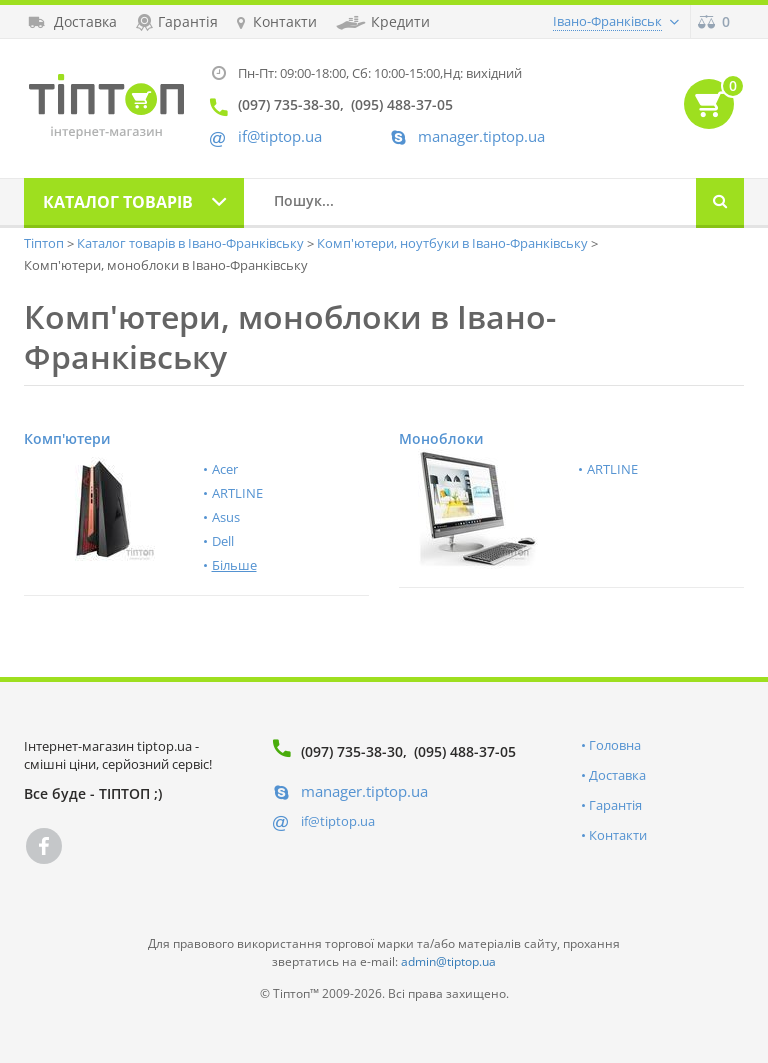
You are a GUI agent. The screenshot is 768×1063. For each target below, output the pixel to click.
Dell (223, 541)
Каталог (118, 202)
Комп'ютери (67, 438)
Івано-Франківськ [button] (607, 21)
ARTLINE (237, 493)
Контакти (618, 835)
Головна (615, 745)
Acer (225, 469)
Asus (226, 517)
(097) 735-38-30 (352, 751)
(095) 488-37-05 (465, 751)
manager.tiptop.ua (481, 136)
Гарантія (615, 805)
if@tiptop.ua (338, 821)
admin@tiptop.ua (448, 961)
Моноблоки (441, 438)
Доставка (617, 775)
